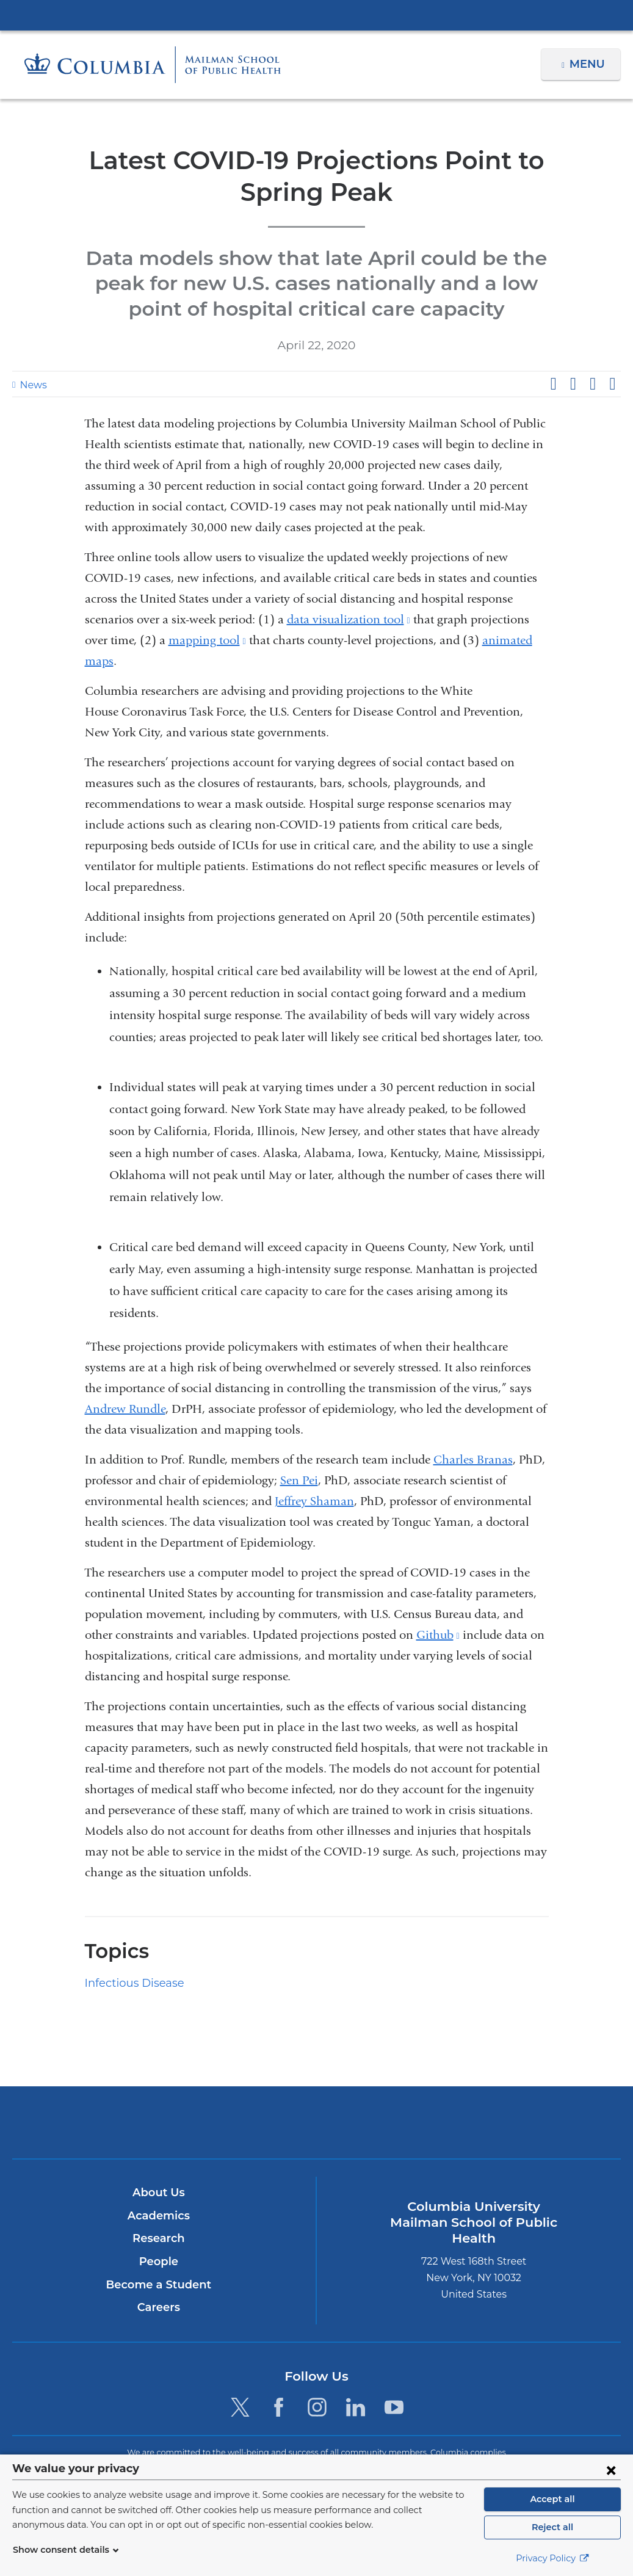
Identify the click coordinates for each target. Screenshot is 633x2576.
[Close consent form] (611, 2470)
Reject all (552, 2527)
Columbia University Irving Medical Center (317, 14)
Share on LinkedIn (592, 384)
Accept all (552, 2499)
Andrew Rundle (125, 1409)
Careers (158, 2307)
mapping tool (207, 640)
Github (438, 1635)
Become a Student (158, 2285)
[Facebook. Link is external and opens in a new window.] (279, 2407)
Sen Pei (299, 1480)
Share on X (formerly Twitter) (572, 384)
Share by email (612, 384)
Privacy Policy (552, 2558)
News (32, 385)
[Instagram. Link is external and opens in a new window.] (317, 2407)
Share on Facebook (553, 384)
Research (158, 2238)
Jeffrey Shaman (314, 1501)
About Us (158, 2192)
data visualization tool (348, 619)
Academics (158, 2216)
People (158, 2261)
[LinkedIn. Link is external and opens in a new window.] (355, 2407)
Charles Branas (473, 1460)
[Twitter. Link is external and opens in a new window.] (240, 2407)
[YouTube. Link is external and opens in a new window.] (395, 2407)
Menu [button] (589, 64)
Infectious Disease (130, 1983)
